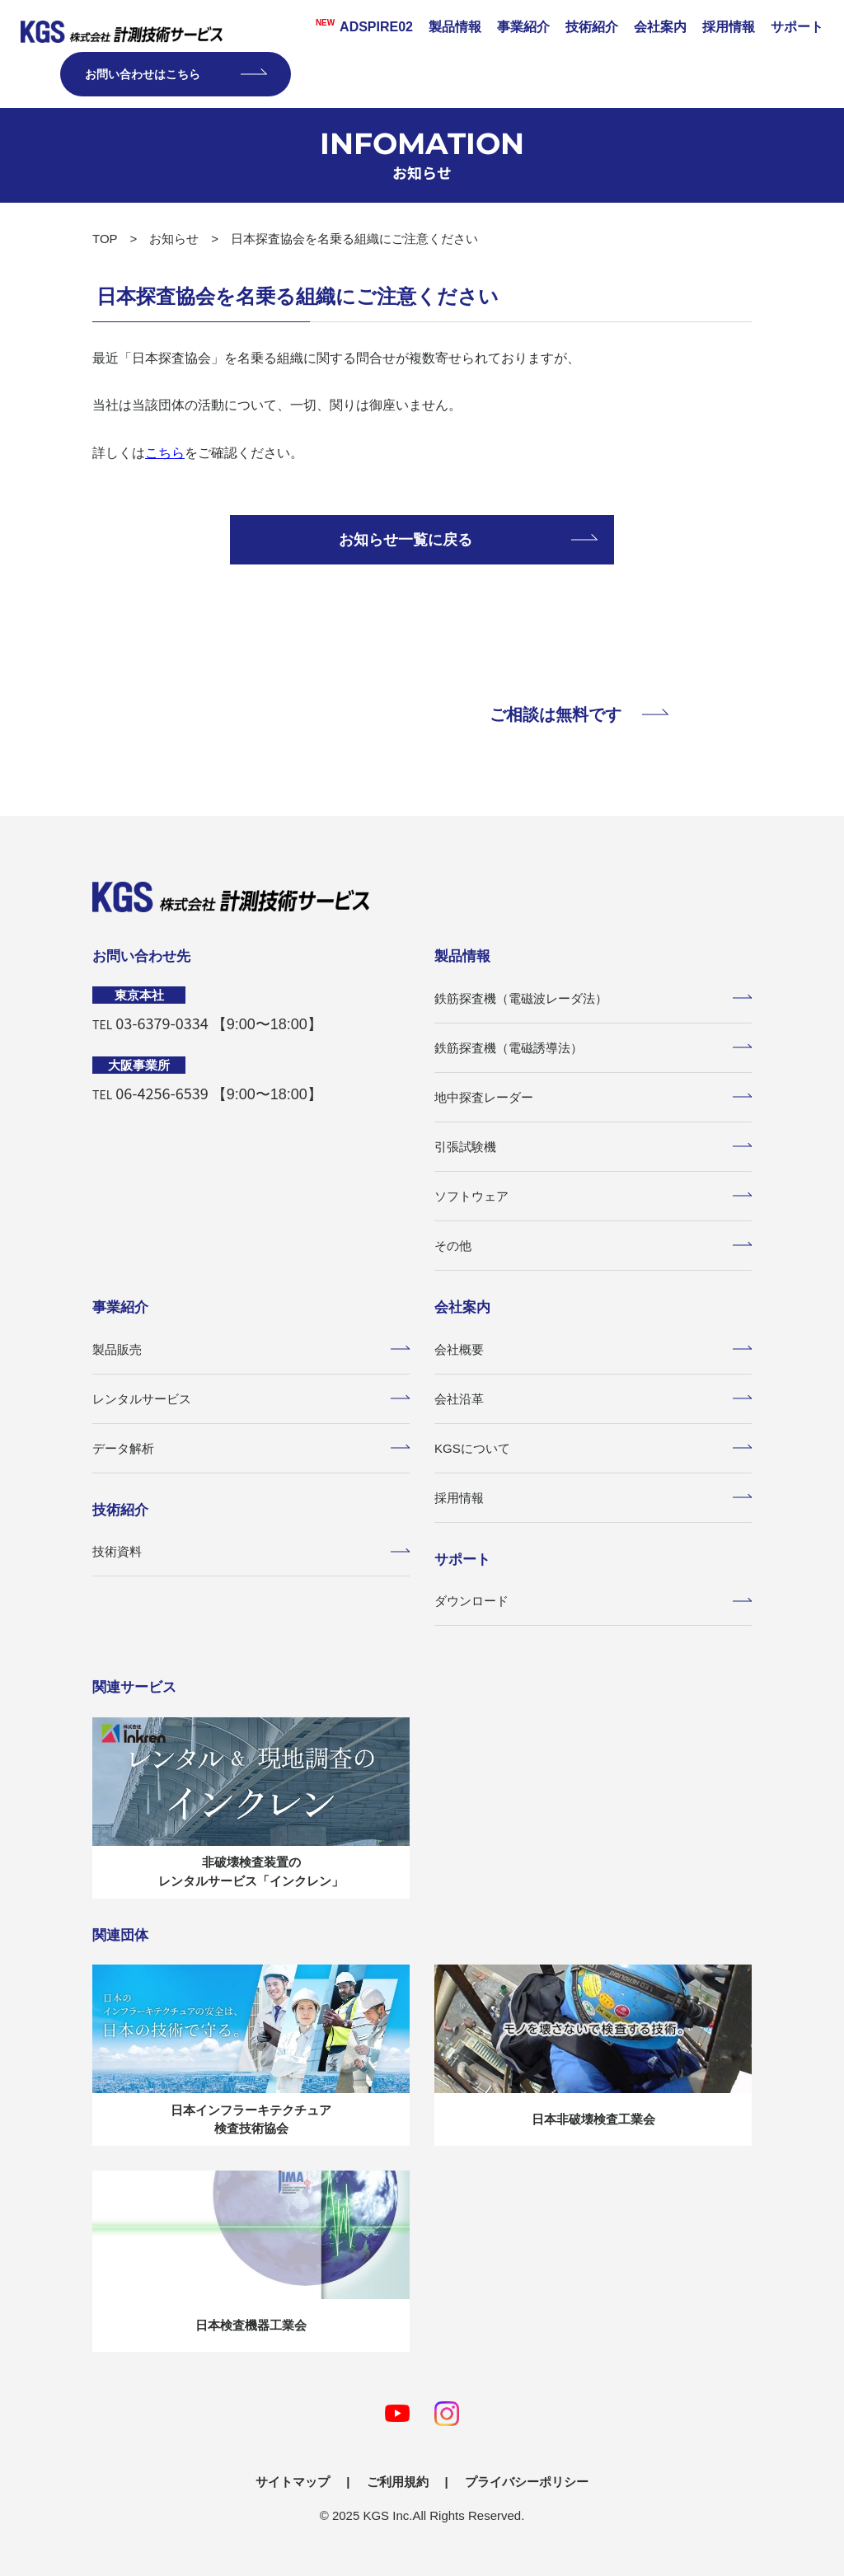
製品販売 (251, 1349)
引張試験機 (593, 1147)
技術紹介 (591, 27)
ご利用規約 (398, 2481)
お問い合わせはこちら (175, 74)
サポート (797, 27)
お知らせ (174, 239)
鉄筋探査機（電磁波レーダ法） (593, 998)
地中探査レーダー (593, 1097)
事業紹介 (523, 27)
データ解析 (251, 1448)
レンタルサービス (251, 1399)
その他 (593, 1246)
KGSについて (593, 1448)
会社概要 (593, 1349)
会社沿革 (593, 1399)
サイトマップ (293, 2481)
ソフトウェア (593, 1196)
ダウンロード (593, 1601)
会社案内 (660, 27)
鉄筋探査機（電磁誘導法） (593, 1048)
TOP (105, 239)
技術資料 (251, 1551)
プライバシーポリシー (526, 2481)
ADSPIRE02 (359, 26)
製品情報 (455, 27)
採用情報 (728, 27)
